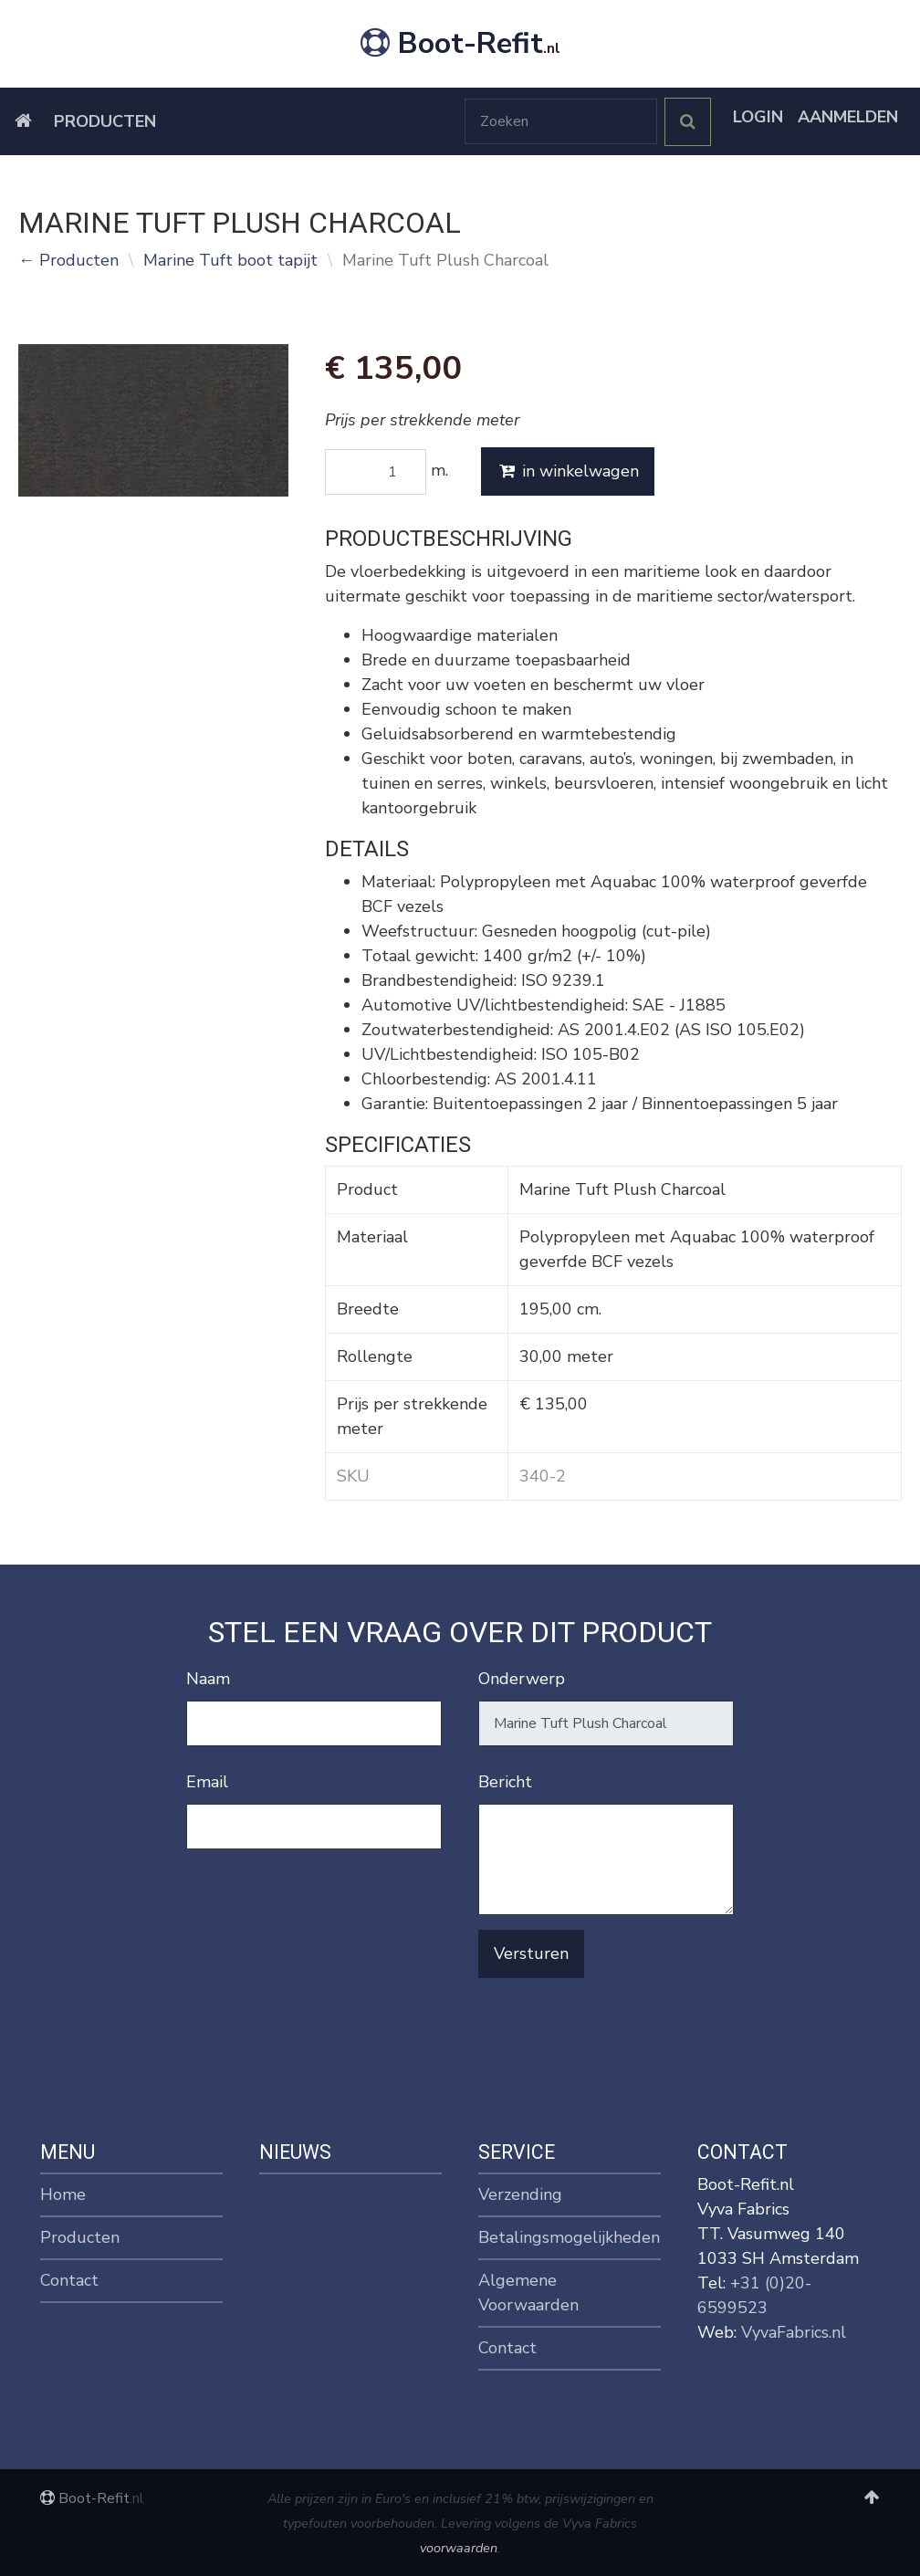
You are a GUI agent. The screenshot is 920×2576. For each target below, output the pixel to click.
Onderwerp (521, 1679)
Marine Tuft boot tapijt (230, 260)
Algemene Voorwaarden (528, 2292)
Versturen (531, 1953)
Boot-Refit (460, 43)
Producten (105, 121)
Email (207, 1782)
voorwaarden (458, 2548)
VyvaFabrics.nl (793, 2332)
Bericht (505, 1782)
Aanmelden (848, 117)
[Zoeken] (561, 121)
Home (63, 2194)
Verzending (520, 2194)
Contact (69, 2280)
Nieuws (295, 2152)
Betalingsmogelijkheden (569, 2237)
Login (758, 117)
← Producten (68, 260)
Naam (208, 1679)
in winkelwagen (568, 471)
